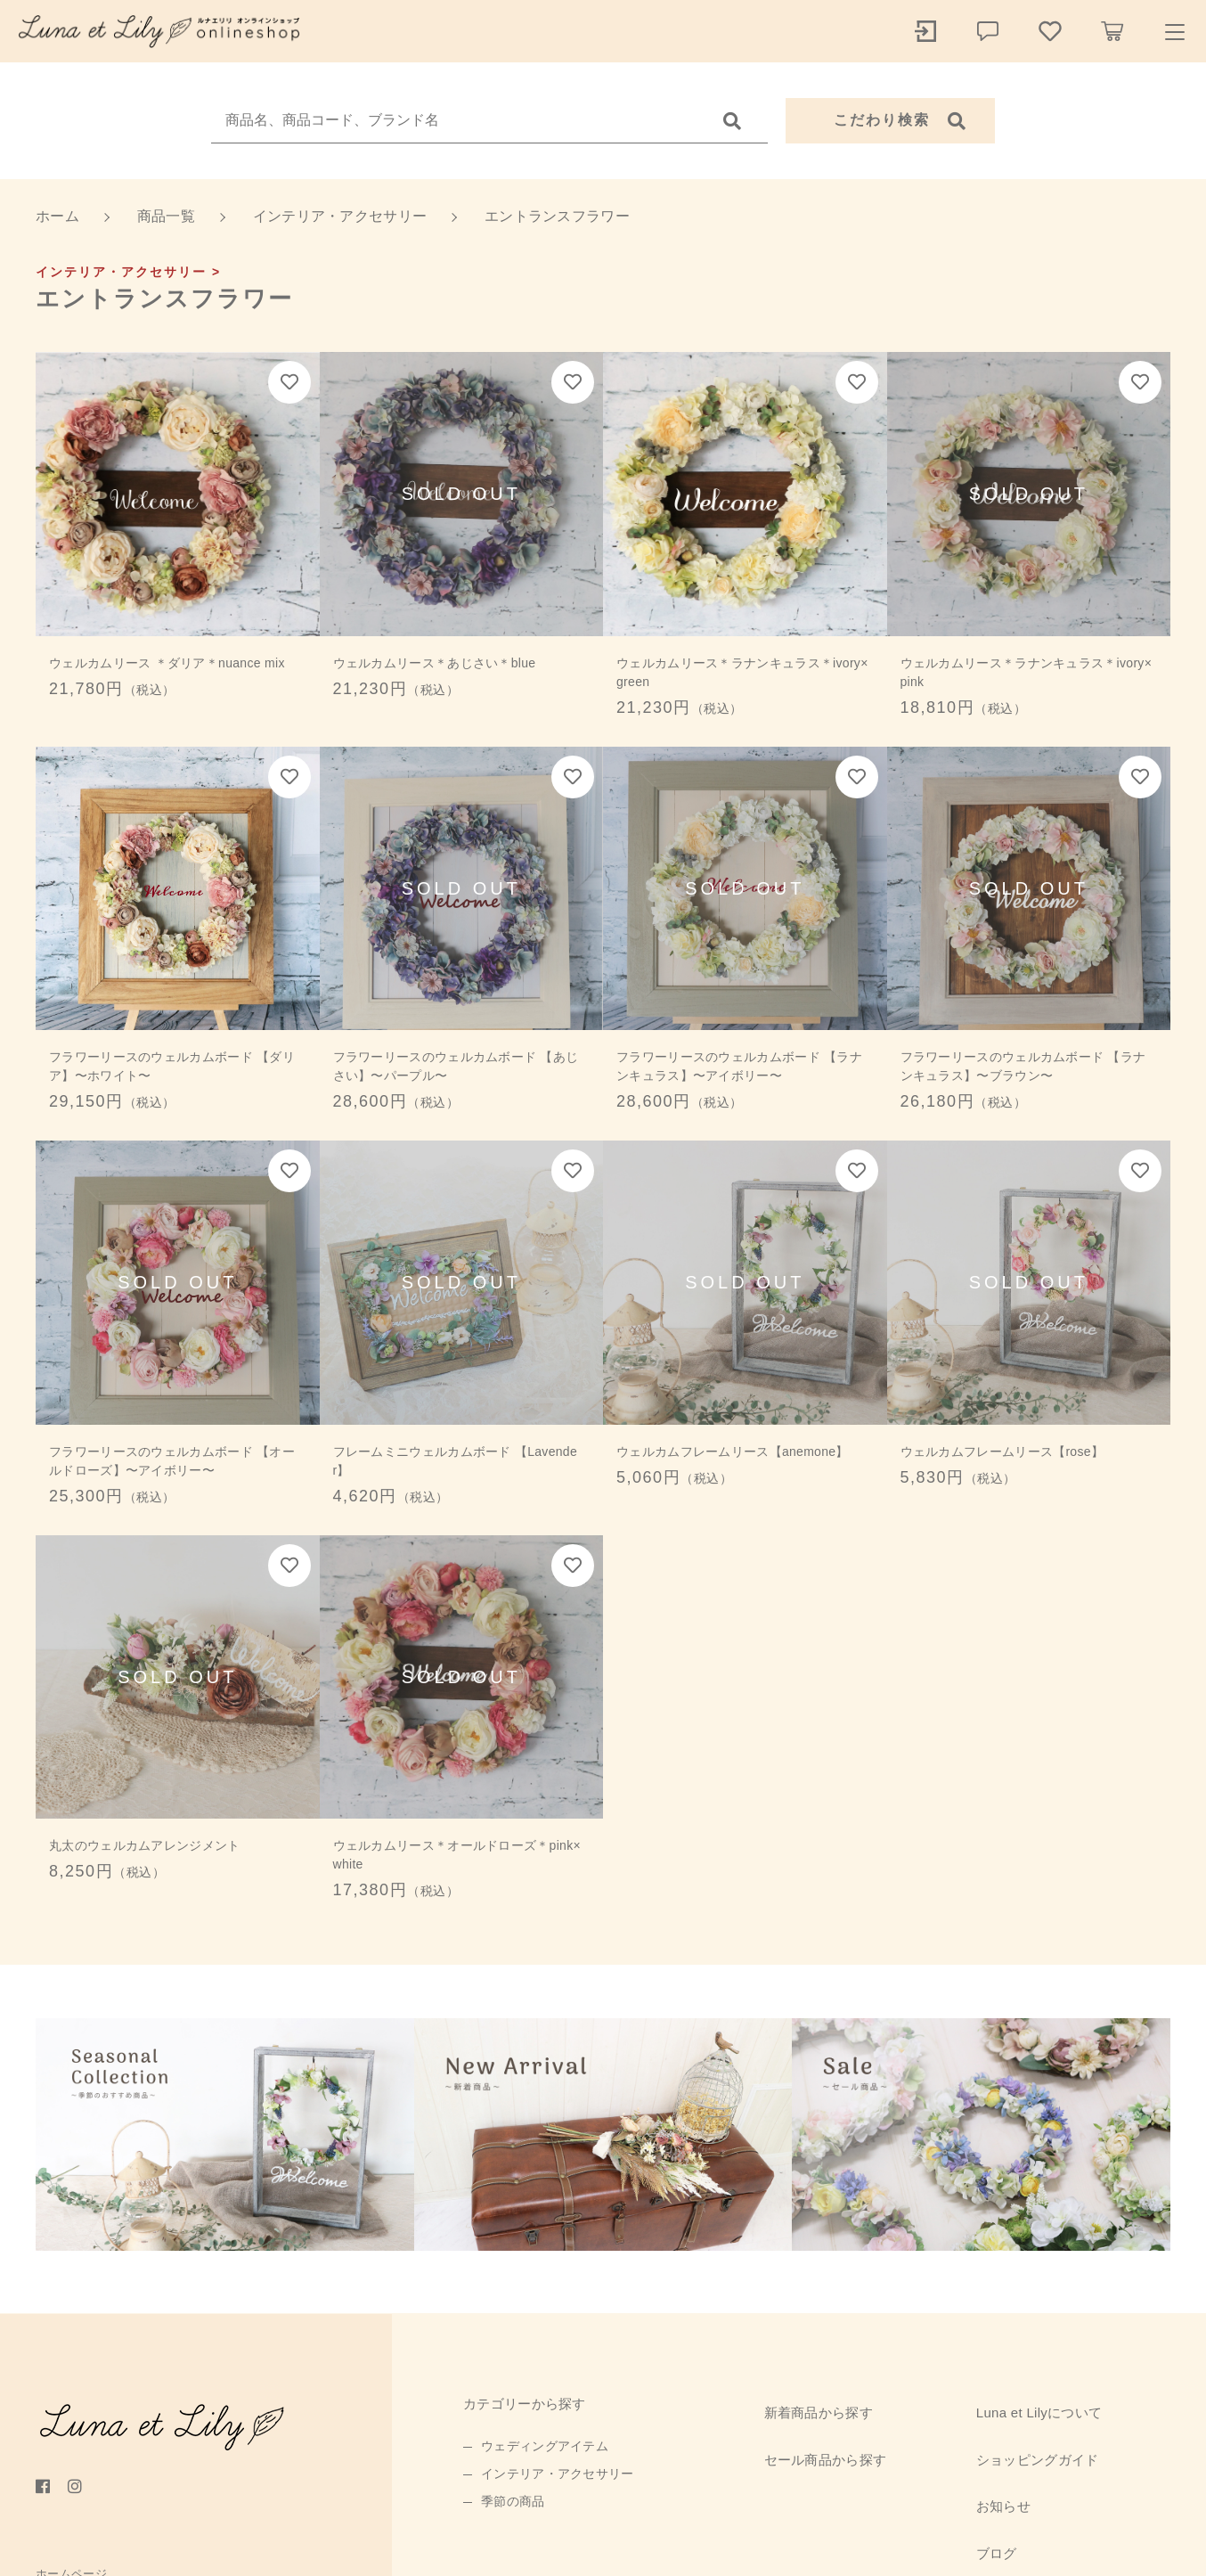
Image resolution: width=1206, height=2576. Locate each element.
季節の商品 (513, 2501)
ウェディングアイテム (544, 2446)
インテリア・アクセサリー (557, 2473)
